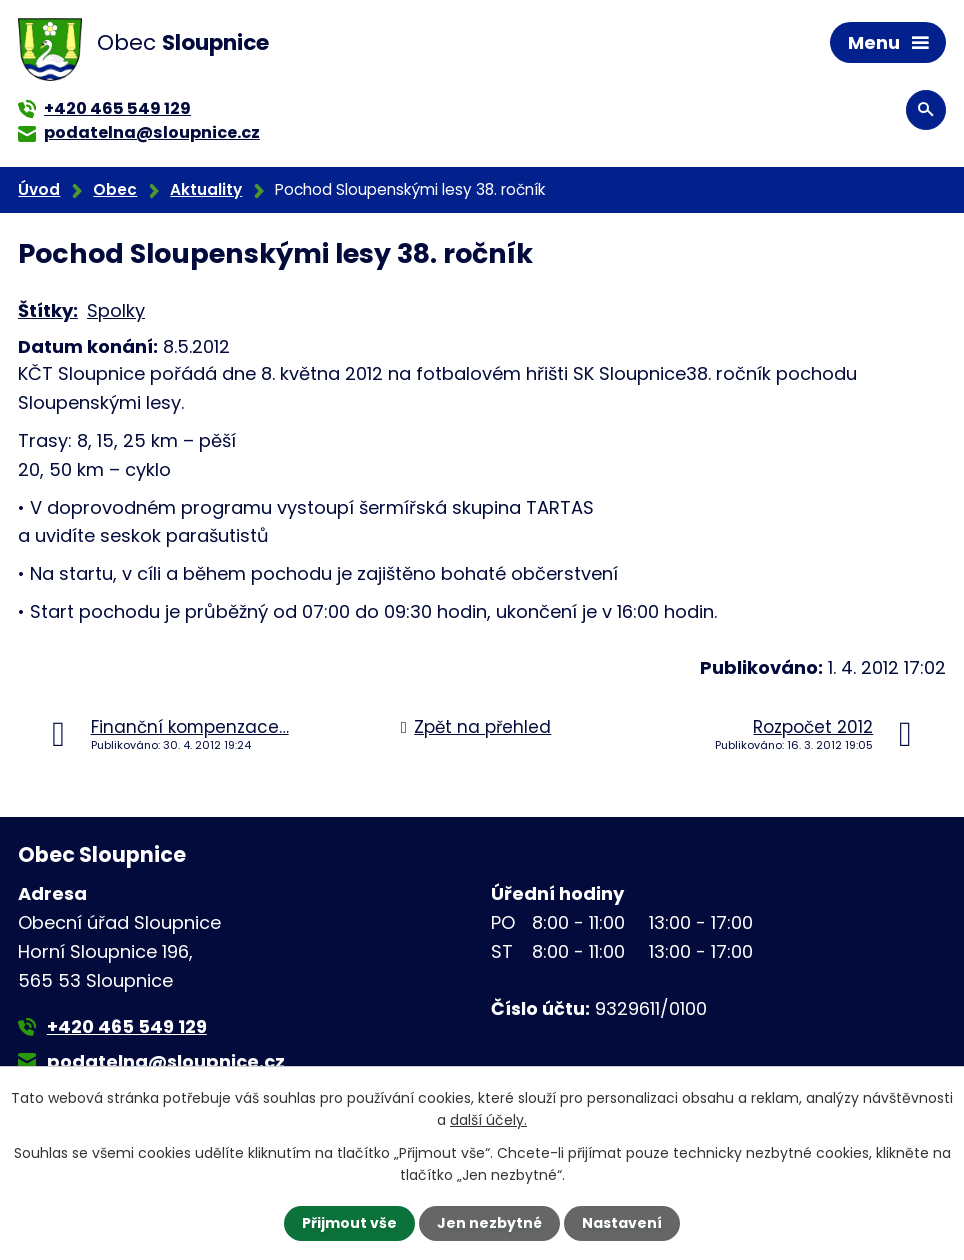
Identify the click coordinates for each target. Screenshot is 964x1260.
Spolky (116, 310)
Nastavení (622, 1223)
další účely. (488, 1120)
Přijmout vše (349, 1223)
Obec (115, 189)
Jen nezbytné (489, 1223)
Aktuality (206, 189)
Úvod (39, 189)
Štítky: (48, 310)
